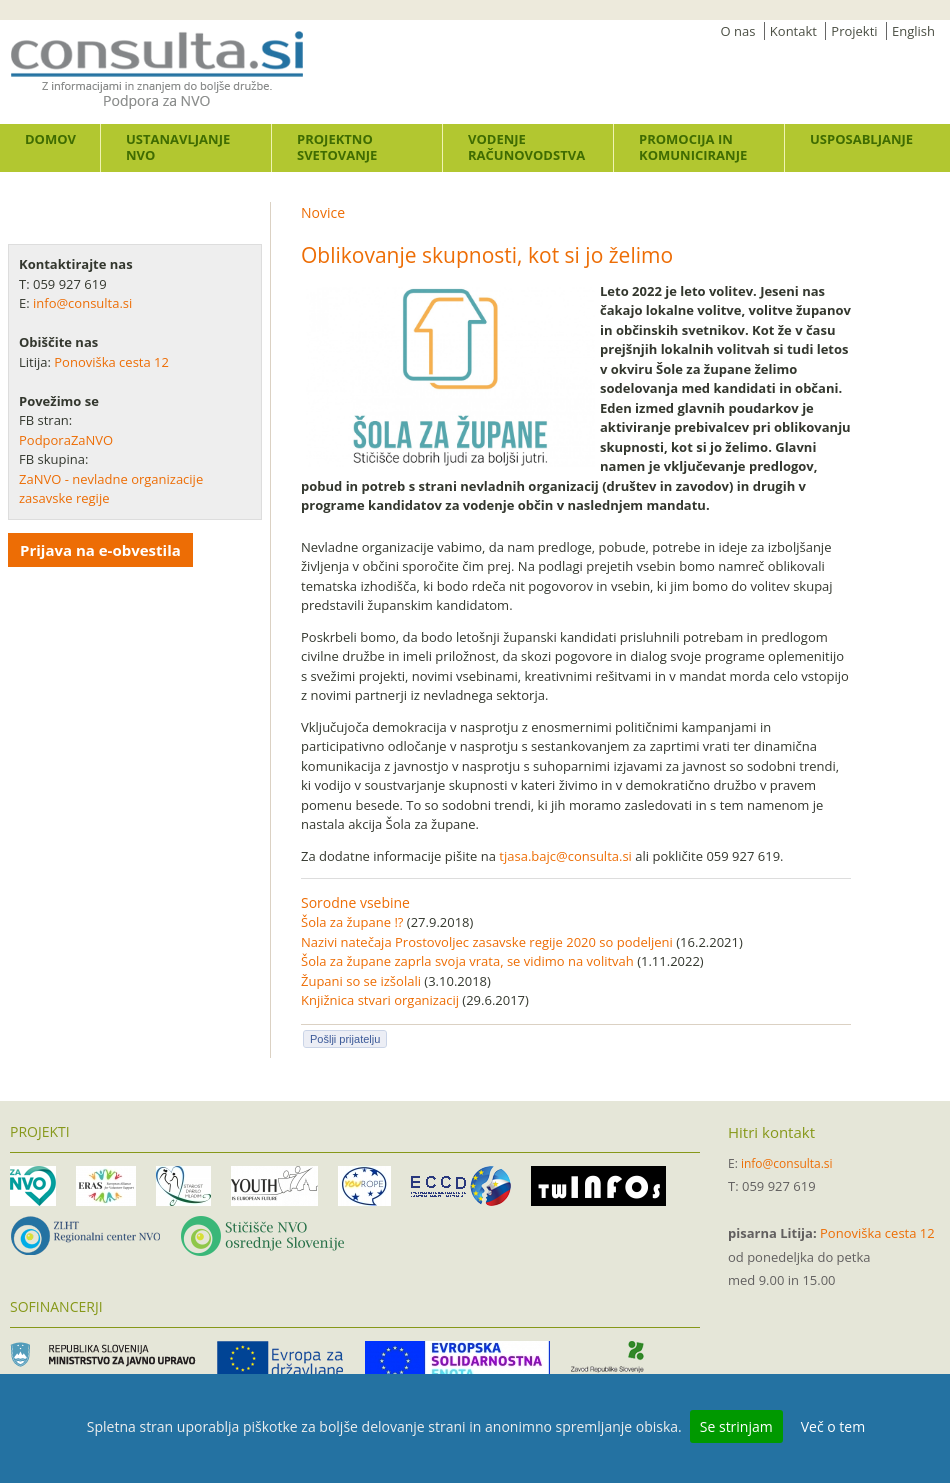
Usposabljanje (861, 139)
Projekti (854, 31)
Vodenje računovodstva (526, 147)
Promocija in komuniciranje (693, 147)
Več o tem (833, 1426)
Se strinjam (736, 1426)
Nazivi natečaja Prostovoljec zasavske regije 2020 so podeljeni (487, 942)
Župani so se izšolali (361, 981)
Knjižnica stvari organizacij (380, 1000)
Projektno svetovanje (337, 147)
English (913, 31)
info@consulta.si (82, 303)
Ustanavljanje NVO (178, 147)
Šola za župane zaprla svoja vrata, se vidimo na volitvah (467, 961)
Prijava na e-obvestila (100, 550)
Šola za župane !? (352, 922)
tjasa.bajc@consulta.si (565, 856)
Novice (323, 212)
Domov (50, 139)
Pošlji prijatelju (345, 1039)
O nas (738, 31)
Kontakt (793, 31)
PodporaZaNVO (66, 440)
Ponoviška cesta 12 (113, 362)
